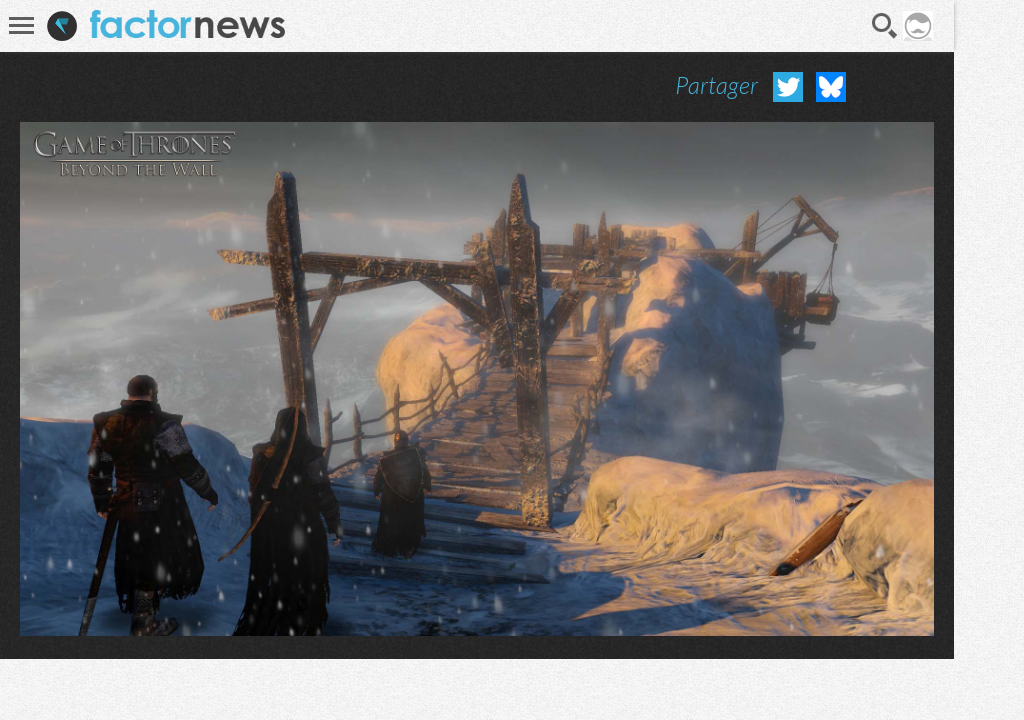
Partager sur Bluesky (831, 87)
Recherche (885, 26)
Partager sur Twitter (788, 87)
